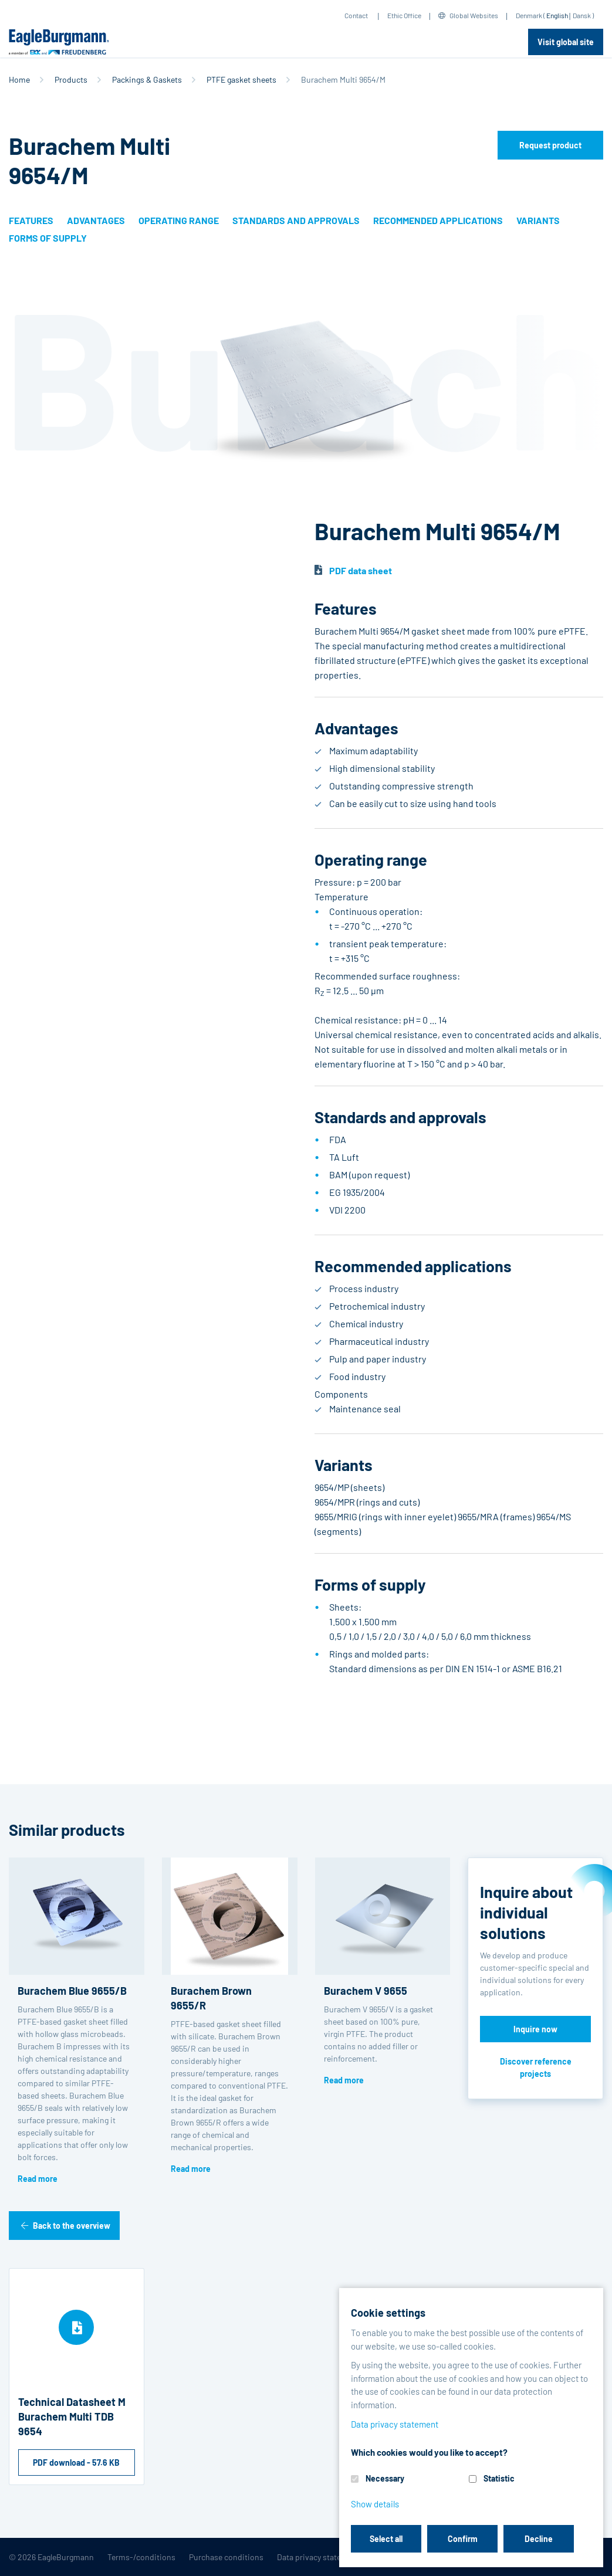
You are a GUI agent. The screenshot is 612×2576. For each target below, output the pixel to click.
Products (71, 79)
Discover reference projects (536, 2067)
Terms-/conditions (141, 2557)
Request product (550, 145)
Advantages (96, 220)
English (557, 15)
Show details (375, 2504)
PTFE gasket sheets (241, 79)
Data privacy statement (318, 2557)
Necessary (385, 2478)
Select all (386, 2539)
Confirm (463, 2539)
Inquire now (535, 2029)
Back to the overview (71, 2226)
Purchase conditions (226, 2557)
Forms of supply (48, 237)
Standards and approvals (296, 220)
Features (31, 220)
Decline (539, 2539)
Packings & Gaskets (147, 79)
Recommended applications (438, 220)
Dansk (582, 15)
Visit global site (565, 42)
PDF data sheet (360, 570)
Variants (538, 220)
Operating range (178, 220)
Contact (356, 15)
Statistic (499, 2478)
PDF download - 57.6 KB (76, 2462)
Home (19, 79)
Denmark (529, 15)
